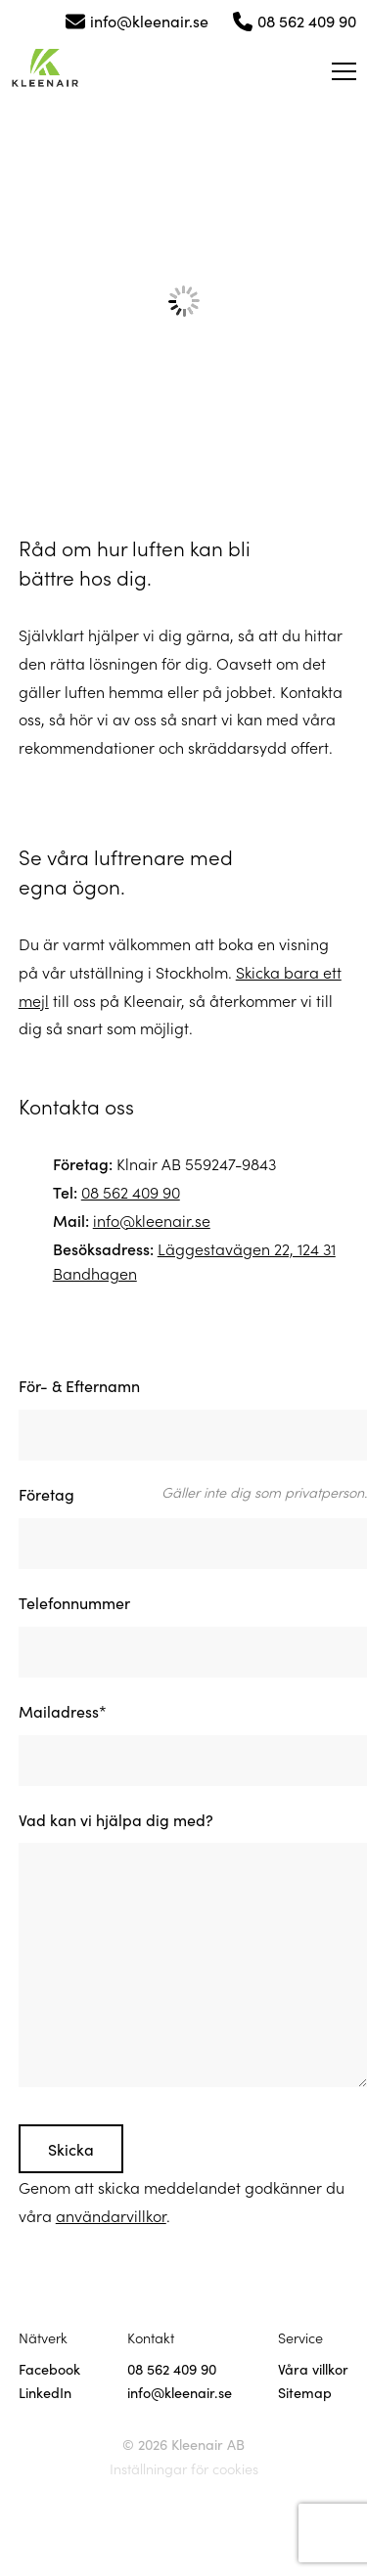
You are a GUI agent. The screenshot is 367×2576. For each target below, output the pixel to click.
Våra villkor (313, 2369)
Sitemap (305, 2392)
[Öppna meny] (344, 71)
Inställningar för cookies (184, 2468)
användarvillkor (111, 2215)
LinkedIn (45, 2392)
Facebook (49, 2369)
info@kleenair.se (149, 20)
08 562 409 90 (306, 20)
